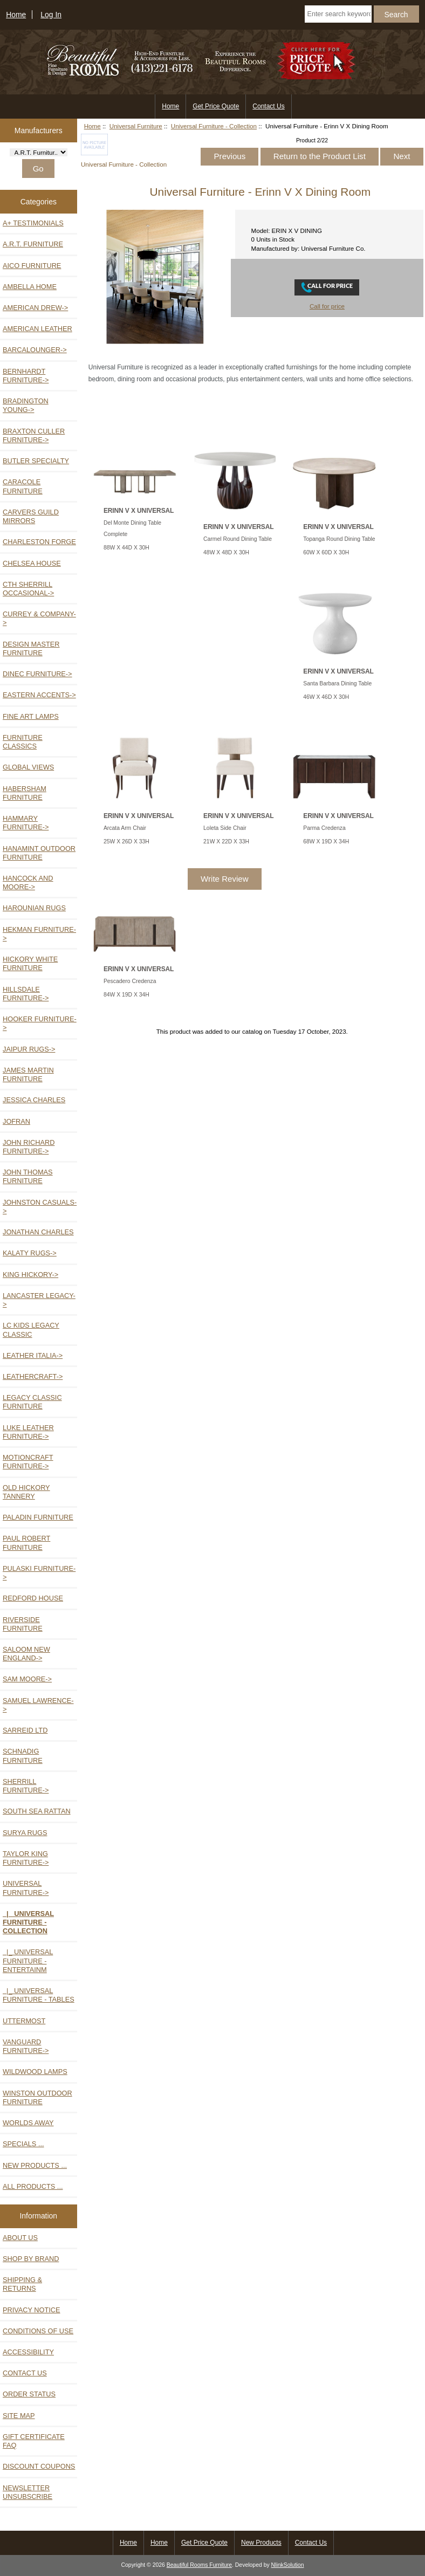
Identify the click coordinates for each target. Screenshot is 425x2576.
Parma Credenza (324, 828)
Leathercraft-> (33, 1376)
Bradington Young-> (26, 405)
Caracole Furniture (23, 486)
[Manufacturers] (38, 152)
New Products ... (35, 2165)
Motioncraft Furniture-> (28, 1461)
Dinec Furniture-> (37, 674)
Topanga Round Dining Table (339, 539)
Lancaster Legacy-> (39, 1300)
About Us (20, 2238)
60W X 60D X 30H (326, 552)
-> (26, 1887)
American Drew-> (35, 308)
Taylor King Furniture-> (26, 1858)
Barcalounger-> (35, 350)
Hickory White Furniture (30, 963)
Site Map (19, 2416)
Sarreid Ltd (25, 1730)
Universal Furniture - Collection (214, 125)
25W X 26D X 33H (126, 841)
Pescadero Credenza (130, 981)
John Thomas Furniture (28, 1176)
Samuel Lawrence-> (38, 1704)
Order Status (29, 2394)
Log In (50, 14)
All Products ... (33, 2186)
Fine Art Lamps (31, 716)
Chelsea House (32, 563)
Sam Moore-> (27, 1679)
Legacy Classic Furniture (32, 1401)
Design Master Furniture (31, 648)
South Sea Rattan (37, 1811)
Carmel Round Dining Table (237, 539)
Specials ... (23, 2144)
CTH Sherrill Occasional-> (28, 588)
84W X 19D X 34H (126, 995)
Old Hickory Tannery (26, 1491)
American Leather (37, 329)
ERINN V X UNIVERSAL (139, 510)
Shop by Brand (31, 2259)
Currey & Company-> (39, 618)
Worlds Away (28, 2123)
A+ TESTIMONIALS (33, 223)
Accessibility (28, 2352)
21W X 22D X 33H (226, 841)
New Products (261, 2542)
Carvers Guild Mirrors (31, 516)
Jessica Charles (34, 1100)
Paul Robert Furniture (26, 1542)
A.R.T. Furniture (33, 244)
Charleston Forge (39, 542)
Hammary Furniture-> (26, 822)
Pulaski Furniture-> (39, 1572)
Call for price (327, 306)
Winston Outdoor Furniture (37, 2097)
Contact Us (268, 106)
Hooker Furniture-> (40, 1023)
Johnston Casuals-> (40, 1206)
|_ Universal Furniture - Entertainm (28, 1960)
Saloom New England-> (26, 1653)
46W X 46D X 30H (326, 697)
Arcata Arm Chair (125, 828)
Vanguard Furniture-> (26, 2046)
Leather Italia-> (33, 1355)
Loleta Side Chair (224, 828)
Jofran (16, 1121)
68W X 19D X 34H (326, 841)
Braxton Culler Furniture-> (34, 435)
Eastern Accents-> (39, 695)
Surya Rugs (25, 1833)
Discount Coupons (39, 2466)
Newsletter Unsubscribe (27, 2492)
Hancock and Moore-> (28, 882)
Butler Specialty (36, 461)
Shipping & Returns (22, 2284)
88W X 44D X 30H (126, 548)
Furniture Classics (23, 741)
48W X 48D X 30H (226, 552)
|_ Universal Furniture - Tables (38, 1995)
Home (16, 14)
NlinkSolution (287, 2565)
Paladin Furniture (38, 1517)
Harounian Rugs (34, 908)
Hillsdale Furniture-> (26, 993)
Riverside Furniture (23, 1624)
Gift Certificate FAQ (34, 2441)
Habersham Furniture (24, 793)
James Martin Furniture (28, 1074)
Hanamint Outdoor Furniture (39, 852)
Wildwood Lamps (35, 2071)
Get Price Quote (216, 106)
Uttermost (24, 2021)
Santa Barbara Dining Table (337, 683)
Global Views (28, 767)
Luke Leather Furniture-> (28, 1432)
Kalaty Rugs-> (30, 1253)
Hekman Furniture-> (39, 933)
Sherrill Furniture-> (26, 1785)
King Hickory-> (30, 1274)
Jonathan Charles (38, 1232)
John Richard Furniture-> (28, 1146)
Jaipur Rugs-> (29, 1049)
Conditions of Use (38, 2331)
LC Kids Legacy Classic (31, 1329)
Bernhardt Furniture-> (26, 375)
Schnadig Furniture (23, 1755)
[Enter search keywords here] (338, 14)
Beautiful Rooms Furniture (199, 2565)
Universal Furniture (135, 125)
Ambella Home (30, 287)
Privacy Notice (31, 2310)
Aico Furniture (32, 266)
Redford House (33, 1598)
